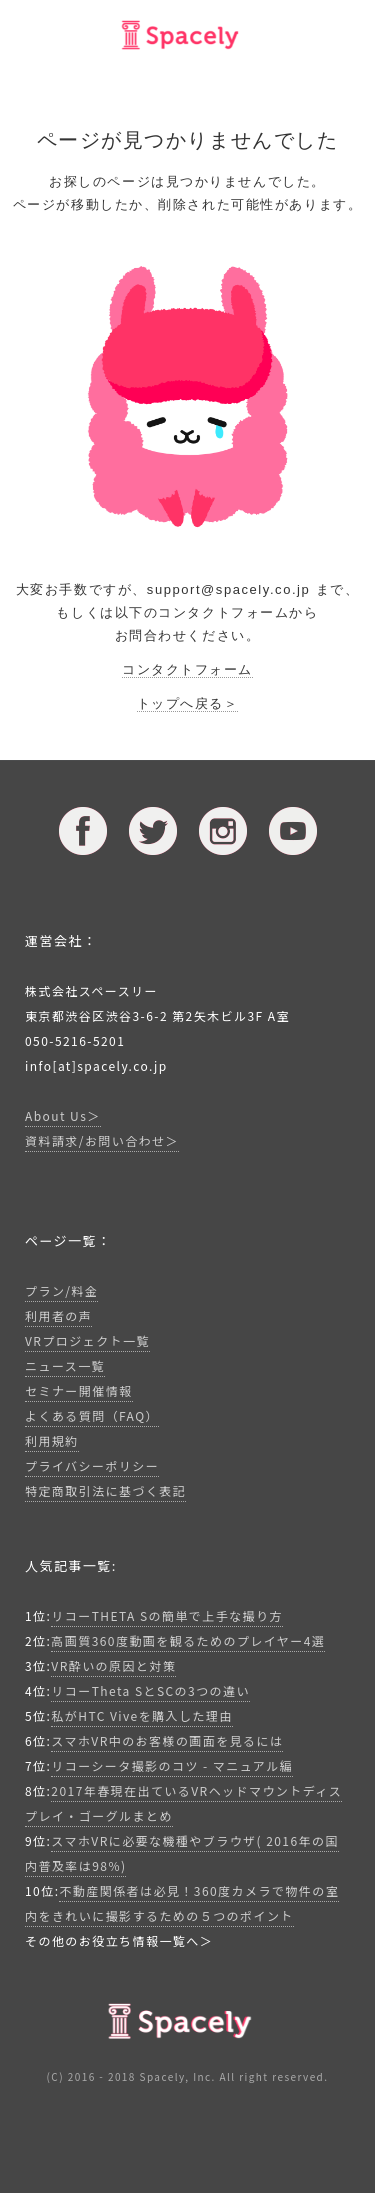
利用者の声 (58, 1315)
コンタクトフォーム (187, 669)
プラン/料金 (61, 1290)
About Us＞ (63, 1115)
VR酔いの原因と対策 (113, 1665)
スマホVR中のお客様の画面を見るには (167, 1740)
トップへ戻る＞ (188, 703)
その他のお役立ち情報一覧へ (112, 1940)
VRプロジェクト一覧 (87, 1340)
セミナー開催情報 (79, 1390)
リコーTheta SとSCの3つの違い (150, 1690)
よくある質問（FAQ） (92, 1415)
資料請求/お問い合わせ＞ (102, 1140)
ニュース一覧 (65, 1365)
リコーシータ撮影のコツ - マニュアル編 (172, 1765)
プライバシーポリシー (92, 1465)
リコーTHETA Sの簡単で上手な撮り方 (167, 1615)
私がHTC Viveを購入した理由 (141, 1715)
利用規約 (52, 1440)
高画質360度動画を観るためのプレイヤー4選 (188, 1640)
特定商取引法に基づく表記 (105, 1490)
